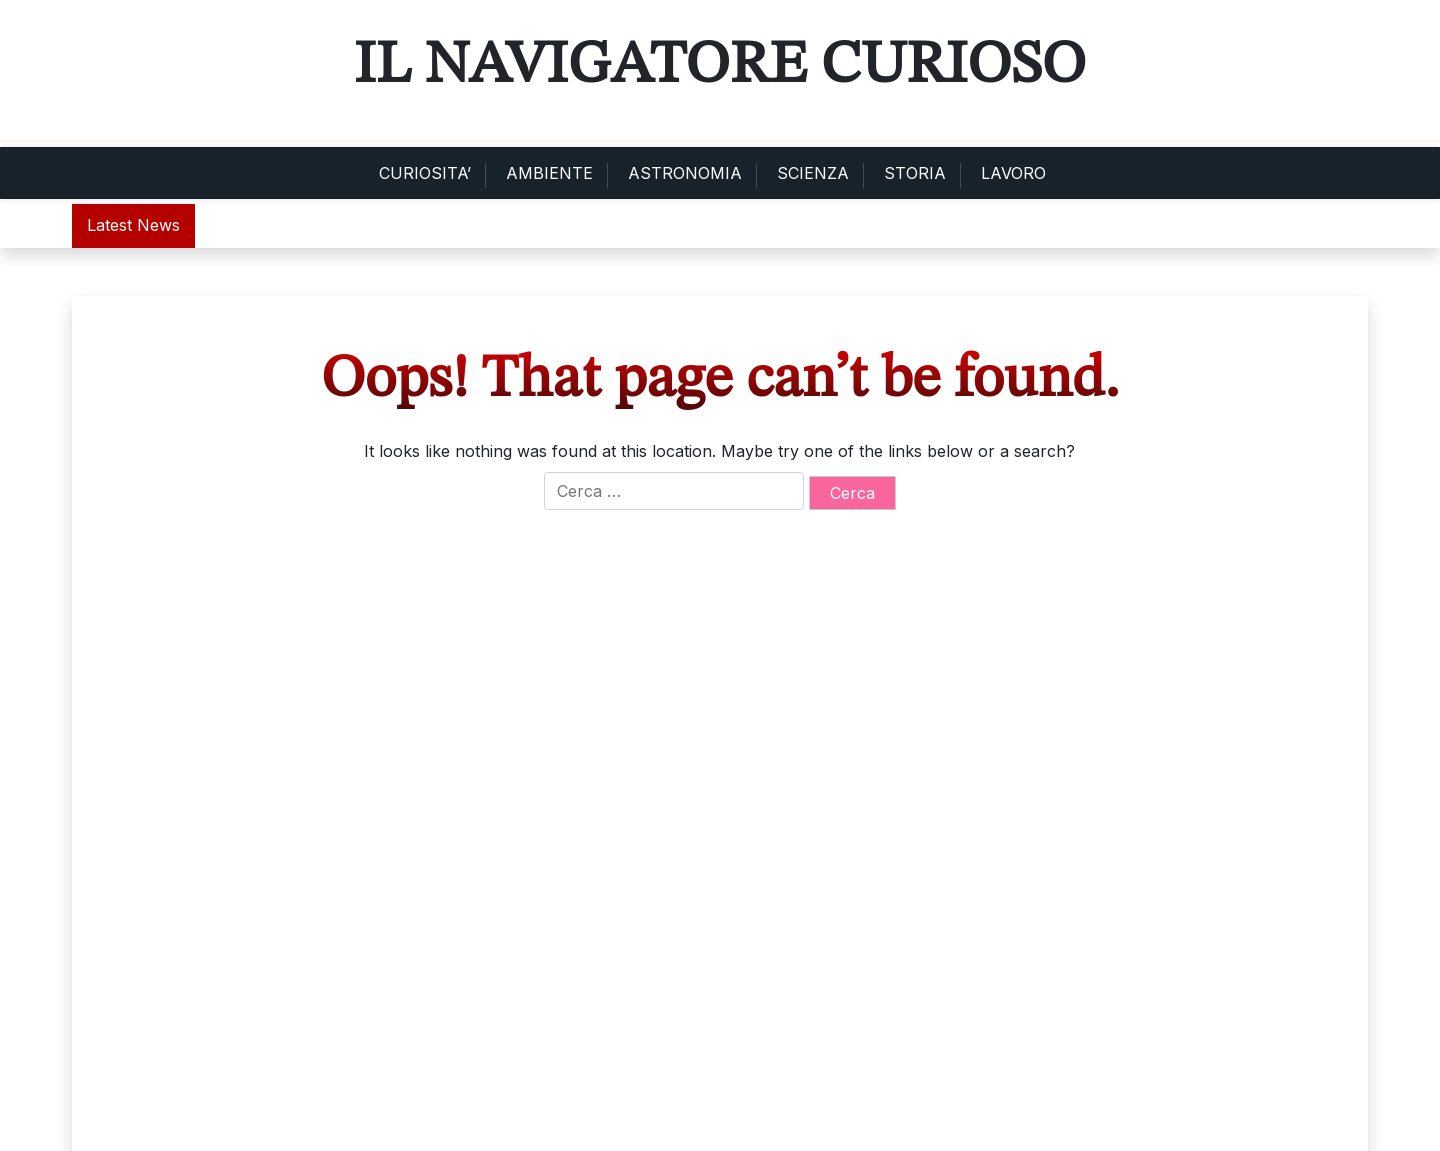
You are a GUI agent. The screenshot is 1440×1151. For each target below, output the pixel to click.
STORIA (915, 173)
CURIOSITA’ (425, 173)
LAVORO (1013, 173)
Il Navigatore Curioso (720, 66)
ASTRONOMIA (685, 173)
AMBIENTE (549, 173)
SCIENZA (813, 173)
